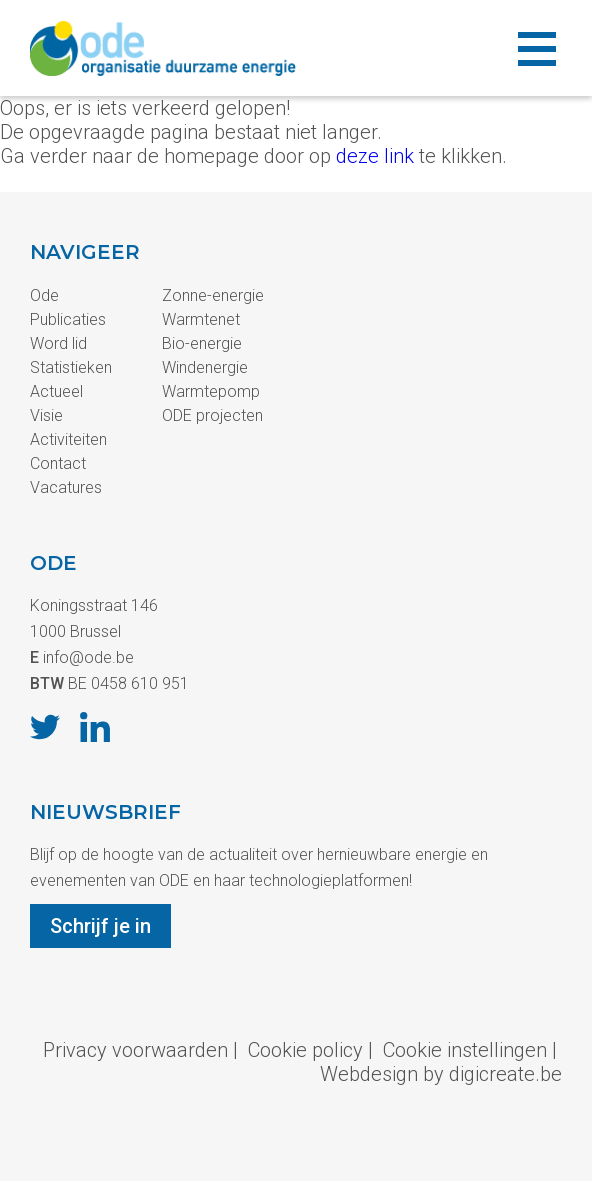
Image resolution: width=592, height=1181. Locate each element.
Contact (58, 463)
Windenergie (205, 367)
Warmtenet (201, 319)
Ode (44, 295)
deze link (375, 156)
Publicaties (68, 319)
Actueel (56, 391)
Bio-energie (202, 343)
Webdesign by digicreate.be (441, 1074)
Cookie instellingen (465, 1050)
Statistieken (71, 367)
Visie (46, 415)
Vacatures (66, 487)
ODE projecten (212, 415)
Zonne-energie (213, 295)
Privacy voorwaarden (135, 1050)
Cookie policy (305, 1050)
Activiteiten (68, 439)
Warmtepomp (211, 391)
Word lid (58, 343)
